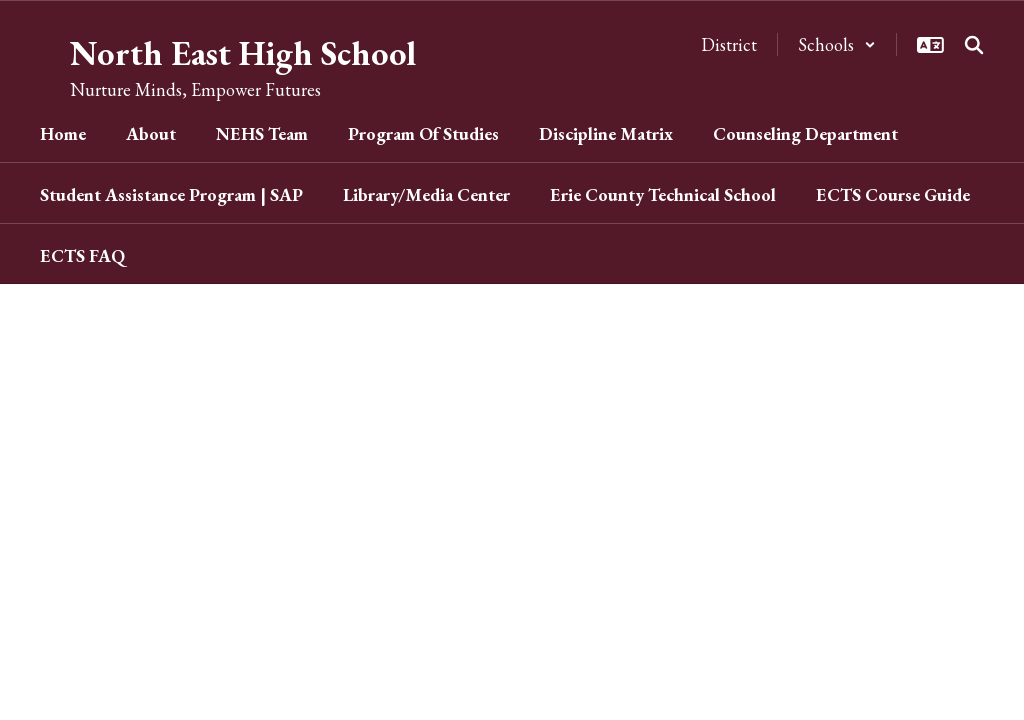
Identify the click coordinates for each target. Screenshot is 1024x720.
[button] (837, 44)
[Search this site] (974, 45)
